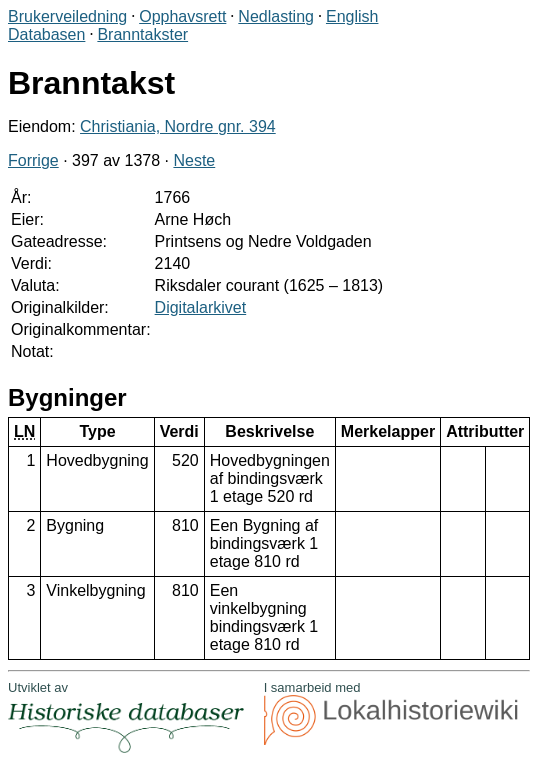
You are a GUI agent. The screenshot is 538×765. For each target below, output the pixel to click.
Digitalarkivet (201, 307)
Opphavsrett (182, 16)
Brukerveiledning (67, 16)
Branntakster (142, 34)
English (352, 16)
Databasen (46, 34)
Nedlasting (276, 16)
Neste (194, 160)
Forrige (33, 160)
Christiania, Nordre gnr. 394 (178, 126)
